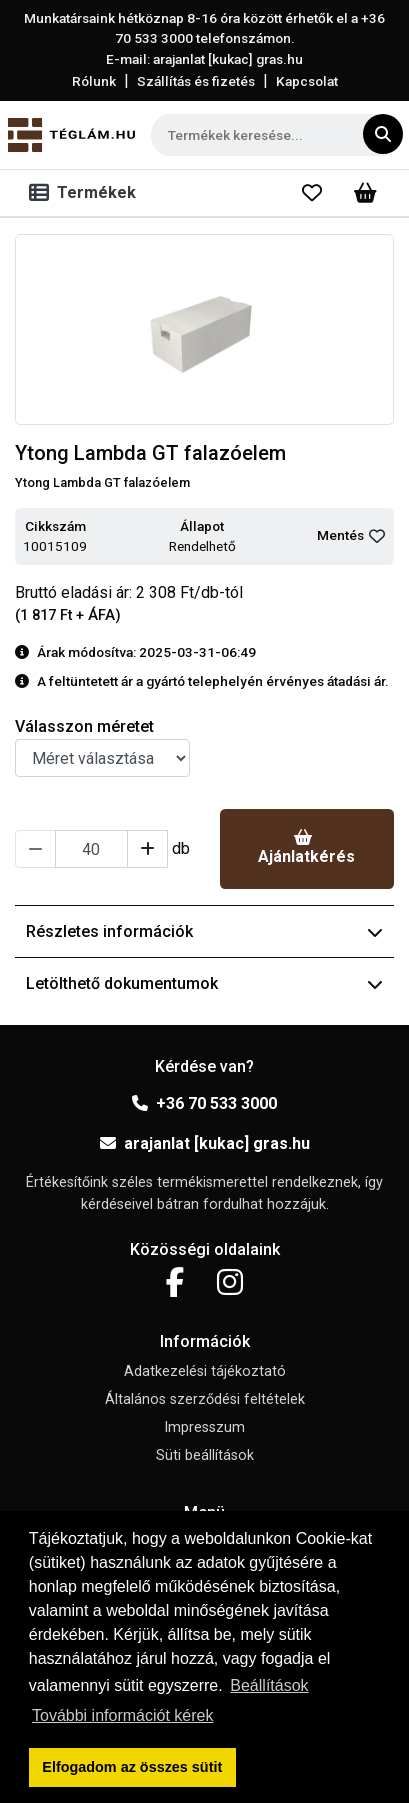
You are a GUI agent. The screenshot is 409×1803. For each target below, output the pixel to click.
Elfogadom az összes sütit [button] (132, 1767)
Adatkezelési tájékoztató (205, 1371)
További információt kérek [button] (122, 1715)
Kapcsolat (307, 81)
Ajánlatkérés (306, 847)
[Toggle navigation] (86, 193)
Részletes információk (204, 931)
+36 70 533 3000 (204, 1103)
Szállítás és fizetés (196, 81)
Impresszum (204, 1427)
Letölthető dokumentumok (204, 983)
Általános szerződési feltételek (205, 1399)
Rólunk (94, 81)
